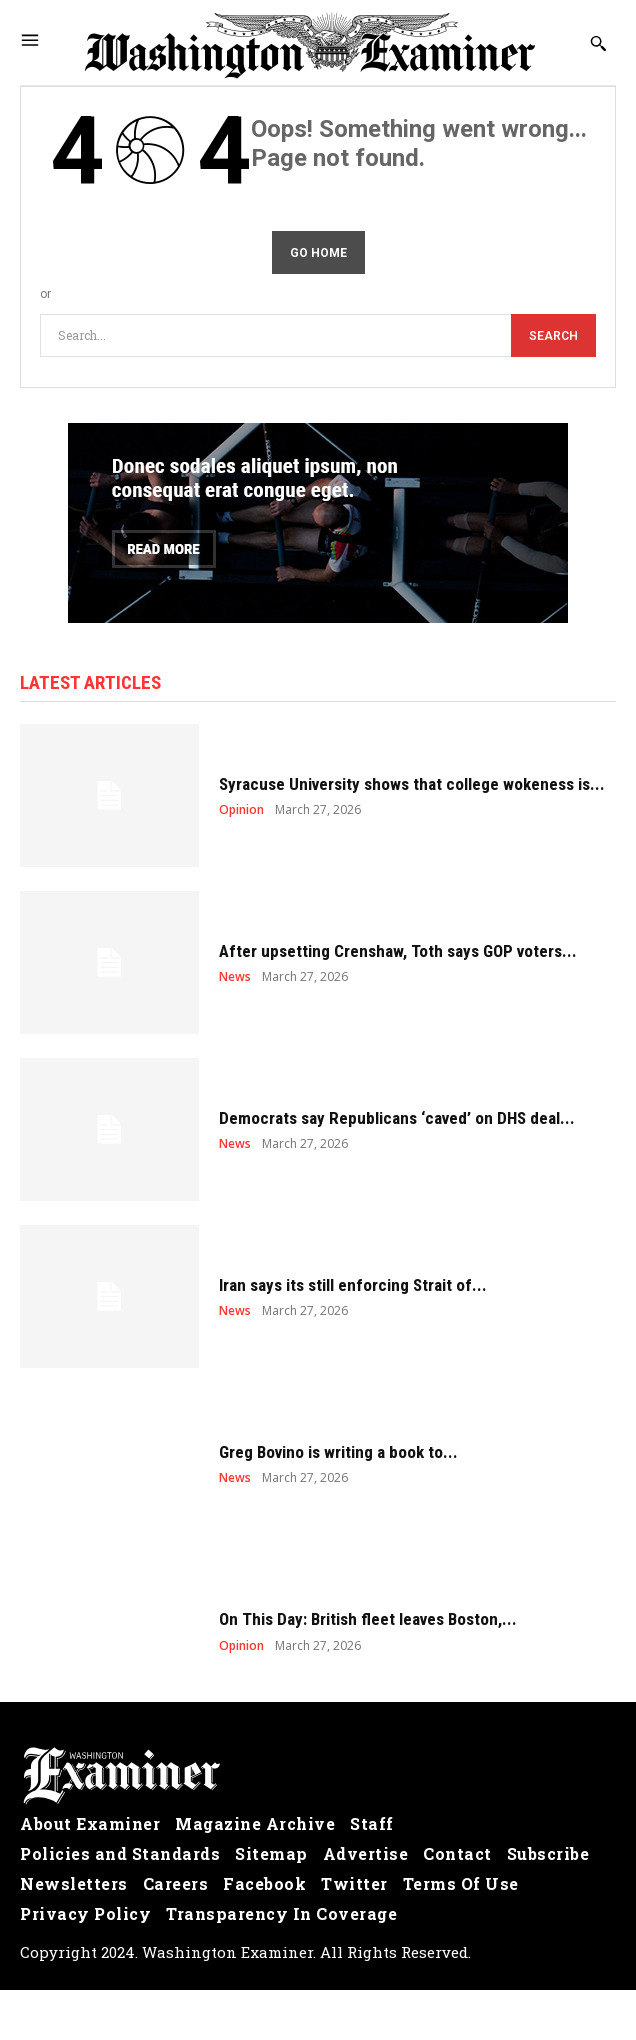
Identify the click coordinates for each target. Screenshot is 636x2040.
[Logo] (318, 1776)
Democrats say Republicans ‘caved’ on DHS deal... (397, 1118)
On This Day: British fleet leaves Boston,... (368, 1619)
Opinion (241, 810)
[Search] (553, 335)
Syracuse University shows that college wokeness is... (412, 784)
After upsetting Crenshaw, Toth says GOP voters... (398, 951)
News (235, 977)
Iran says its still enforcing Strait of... (353, 1285)
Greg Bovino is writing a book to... (338, 1452)
